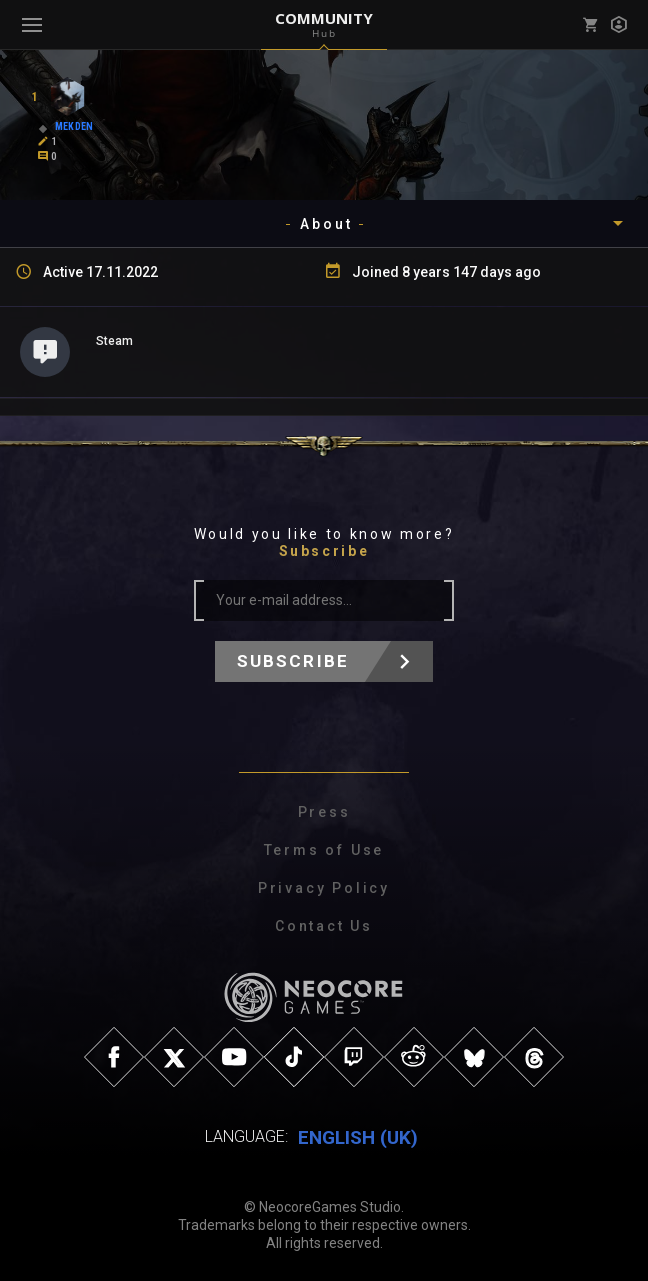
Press (324, 812)
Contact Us (324, 926)
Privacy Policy (324, 888)
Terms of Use (324, 850)
